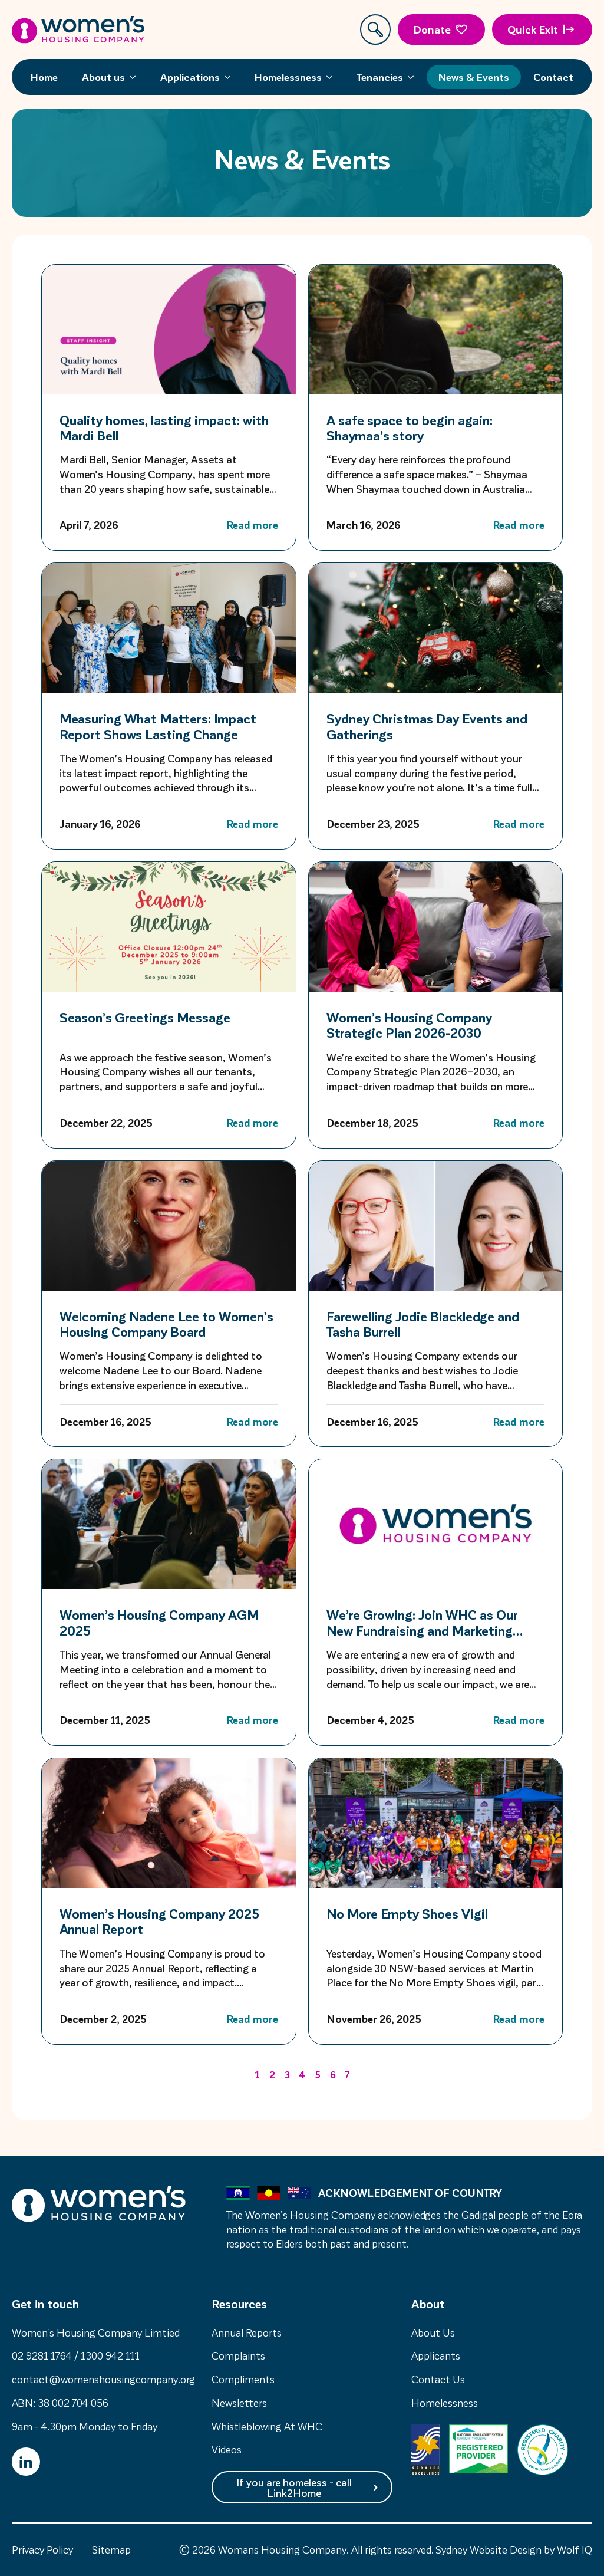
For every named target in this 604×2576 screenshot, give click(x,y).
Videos (227, 2449)
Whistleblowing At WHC (267, 2426)
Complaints (238, 2355)
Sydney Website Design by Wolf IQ (513, 2549)
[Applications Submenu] (231, 77)
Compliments (243, 2379)
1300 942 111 (110, 2355)
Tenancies (380, 77)
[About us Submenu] (136, 77)
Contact (553, 77)
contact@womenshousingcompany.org (103, 2379)
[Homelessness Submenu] (333, 77)
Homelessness (288, 77)
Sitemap (111, 2549)
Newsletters (239, 2402)
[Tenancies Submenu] (414, 77)
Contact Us (438, 2379)
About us (103, 77)
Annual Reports (247, 2332)
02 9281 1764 (42, 2355)
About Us (433, 2332)
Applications (190, 77)
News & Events (473, 77)
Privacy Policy (42, 2549)
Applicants (435, 2355)
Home (44, 77)
